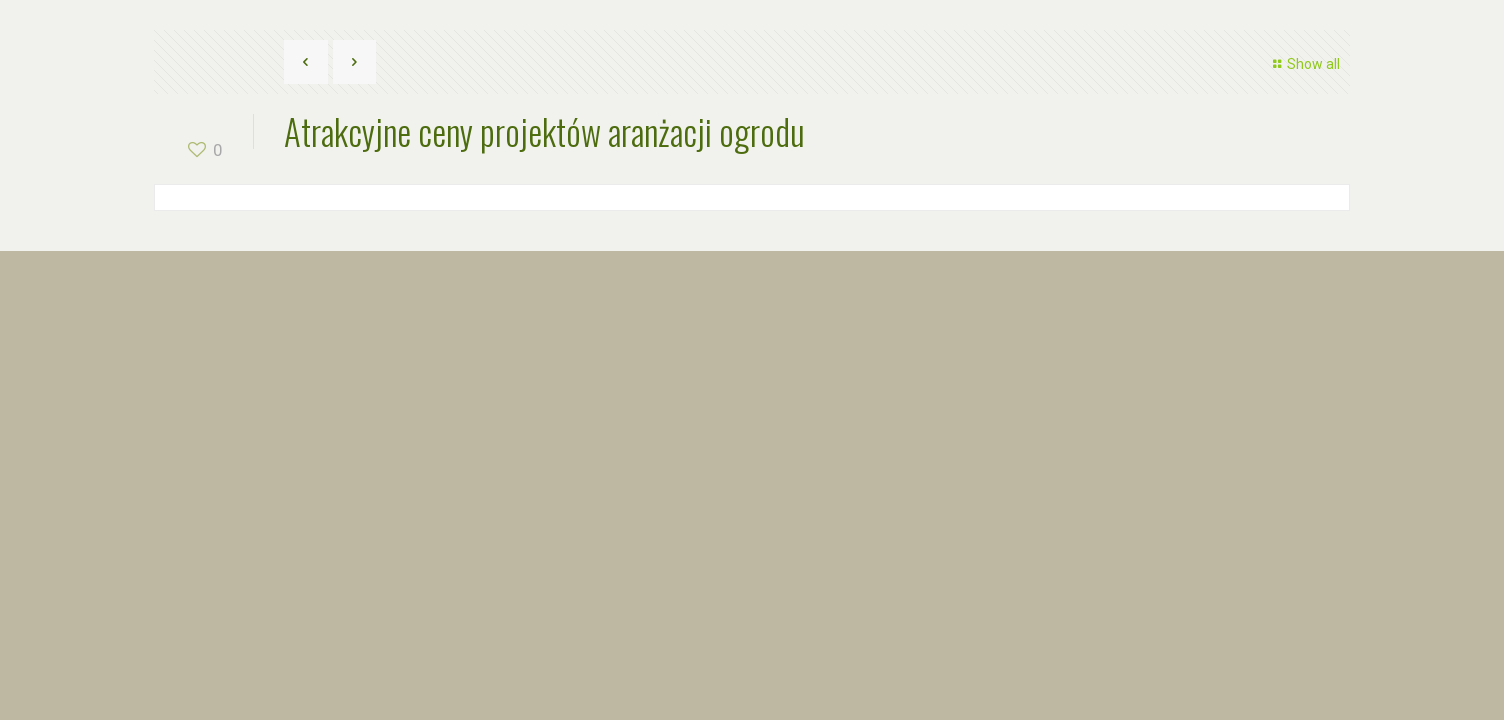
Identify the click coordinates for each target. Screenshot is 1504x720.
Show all (1303, 64)
